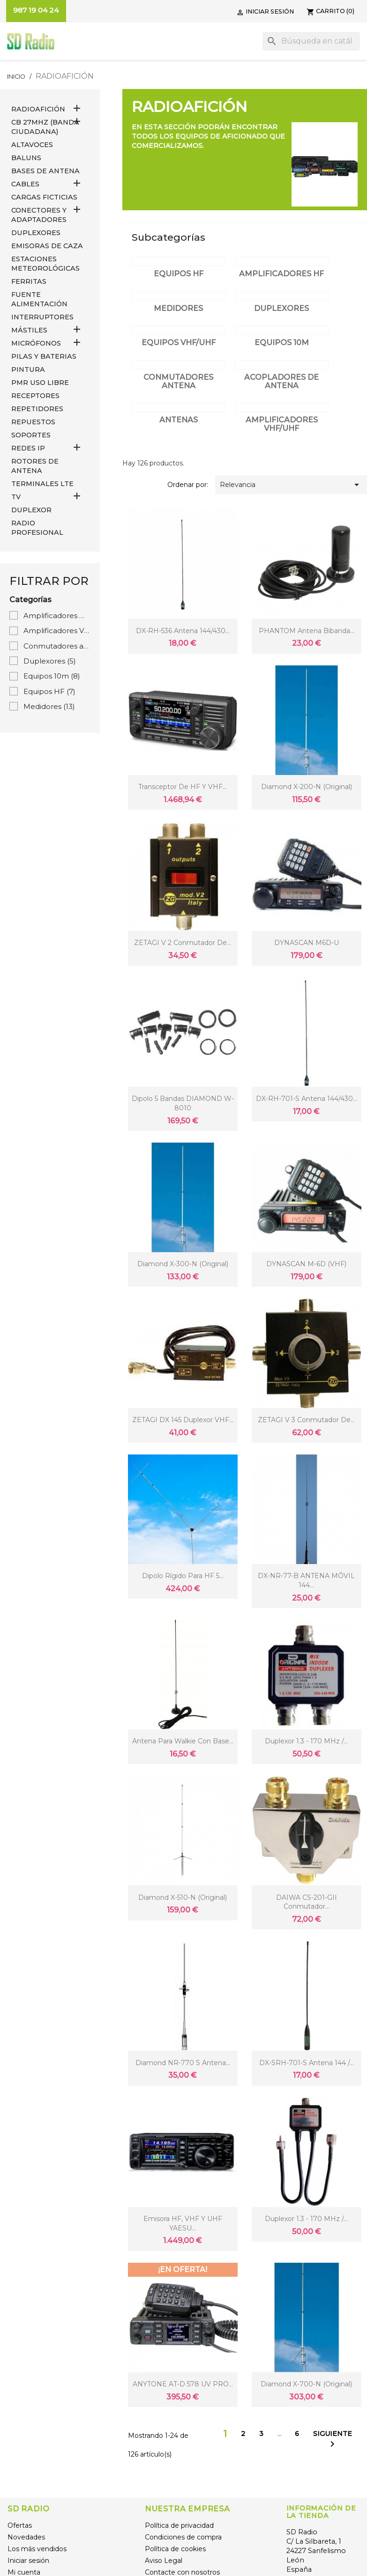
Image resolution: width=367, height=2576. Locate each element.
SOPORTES (31, 435)
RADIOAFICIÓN (38, 109)
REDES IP (28, 448)
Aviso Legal (163, 2560)
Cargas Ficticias (44, 197)
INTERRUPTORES (42, 317)
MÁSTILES (29, 330)
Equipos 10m (51, 676)
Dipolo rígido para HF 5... (183, 1576)
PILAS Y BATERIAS (43, 356)
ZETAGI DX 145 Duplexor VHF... (182, 1420)
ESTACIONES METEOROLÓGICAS (45, 264)
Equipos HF (49, 691)
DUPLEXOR (31, 510)
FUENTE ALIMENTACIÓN (39, 299)
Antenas (178, 419)
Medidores (49, 706)
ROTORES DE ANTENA (35, 466)
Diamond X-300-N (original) (182, 1264)
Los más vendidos (37, 2549)
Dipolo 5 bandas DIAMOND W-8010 (183, 1103)
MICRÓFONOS (36, 343)
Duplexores (49, 661)
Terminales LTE (42, 484)
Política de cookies (175, 2549)
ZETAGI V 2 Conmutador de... (182, 942)
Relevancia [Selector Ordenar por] (291, 484)
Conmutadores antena (56, 646)
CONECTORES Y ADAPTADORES (39, 215)
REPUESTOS (33, 422)
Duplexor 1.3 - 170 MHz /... (306, 1741)
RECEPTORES (35, 395)
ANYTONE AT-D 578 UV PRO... (183, 2384)
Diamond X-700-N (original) (306, 2384)
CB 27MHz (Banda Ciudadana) (45, 127)
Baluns (26, 158)
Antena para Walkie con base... (182, 1741)
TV (16, 497)
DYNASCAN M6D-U (306, 942)
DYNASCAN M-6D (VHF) (306, 1264)
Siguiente (332, 2439)
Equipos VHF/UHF (179, 342)
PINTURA (28, 369)
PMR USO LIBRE (40, 382)
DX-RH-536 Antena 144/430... (183, 631)
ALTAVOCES (32, 144)
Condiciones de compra (183, 2537)
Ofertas (19, 2525)
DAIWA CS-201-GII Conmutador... (306, 1902)
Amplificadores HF (56, 615)
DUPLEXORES (35, 233)
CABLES (25, 184)
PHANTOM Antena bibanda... (306, 631)
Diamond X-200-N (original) (306, 786)
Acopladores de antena (281, 381)
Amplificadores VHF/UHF (56, 630)
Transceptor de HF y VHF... (182, 786)
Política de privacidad (179, 2525)
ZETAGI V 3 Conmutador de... (306, 1420)
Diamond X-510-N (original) (182, 1897)
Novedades (26, 2537)
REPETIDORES (37, 409)
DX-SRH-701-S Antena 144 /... (306, 2063)
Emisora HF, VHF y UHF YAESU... (182, 2223)
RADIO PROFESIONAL (37, 528)
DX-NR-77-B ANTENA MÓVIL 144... (306, 1580)
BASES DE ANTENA (45, 171)
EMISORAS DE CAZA (47, 246)
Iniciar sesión (28, 2560)
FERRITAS (28, 281)
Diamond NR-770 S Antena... (182, 2063)
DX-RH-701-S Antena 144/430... (306, 1098)
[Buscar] (311, 41)
